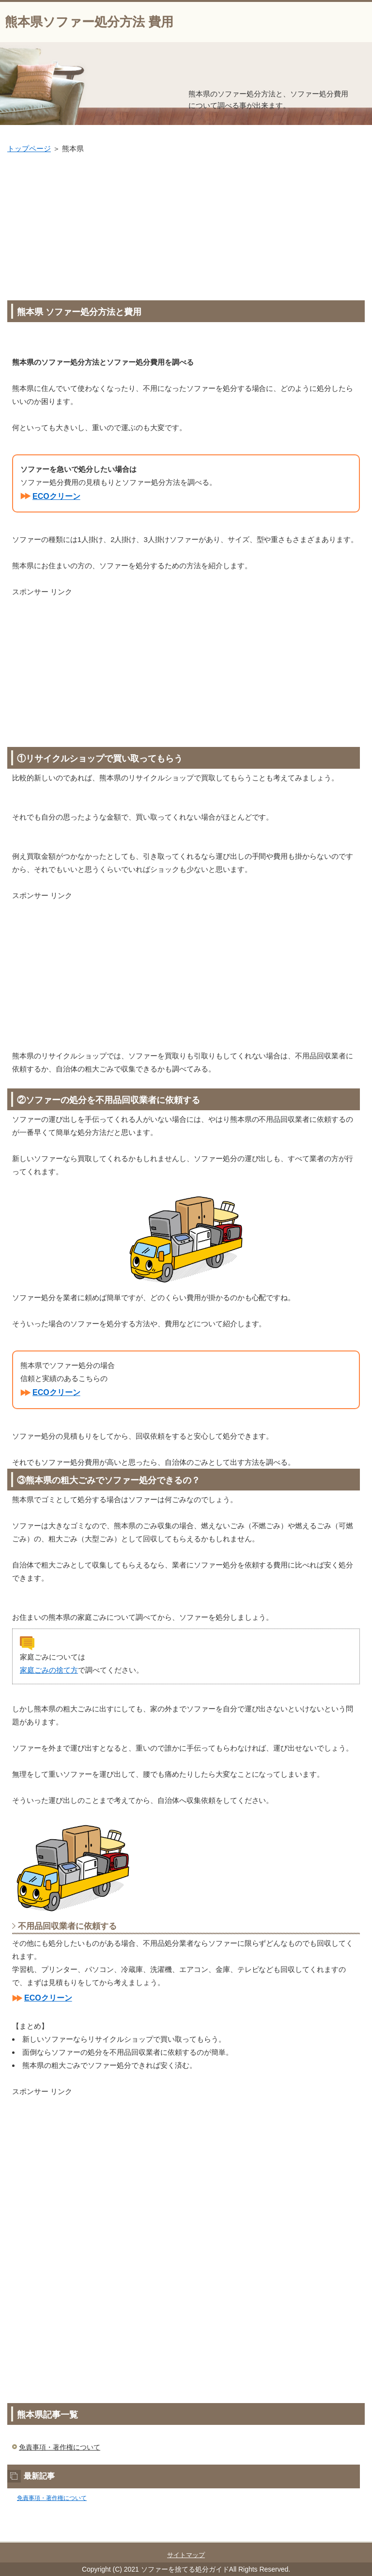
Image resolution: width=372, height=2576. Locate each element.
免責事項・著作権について (59, 2447)
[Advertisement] (186, 227)
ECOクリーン (56, 496)
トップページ (29, 148)
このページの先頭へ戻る (330, 2536)
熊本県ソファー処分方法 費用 (89, 22)
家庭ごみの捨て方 (49, 1670)
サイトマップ (186, 2555)
